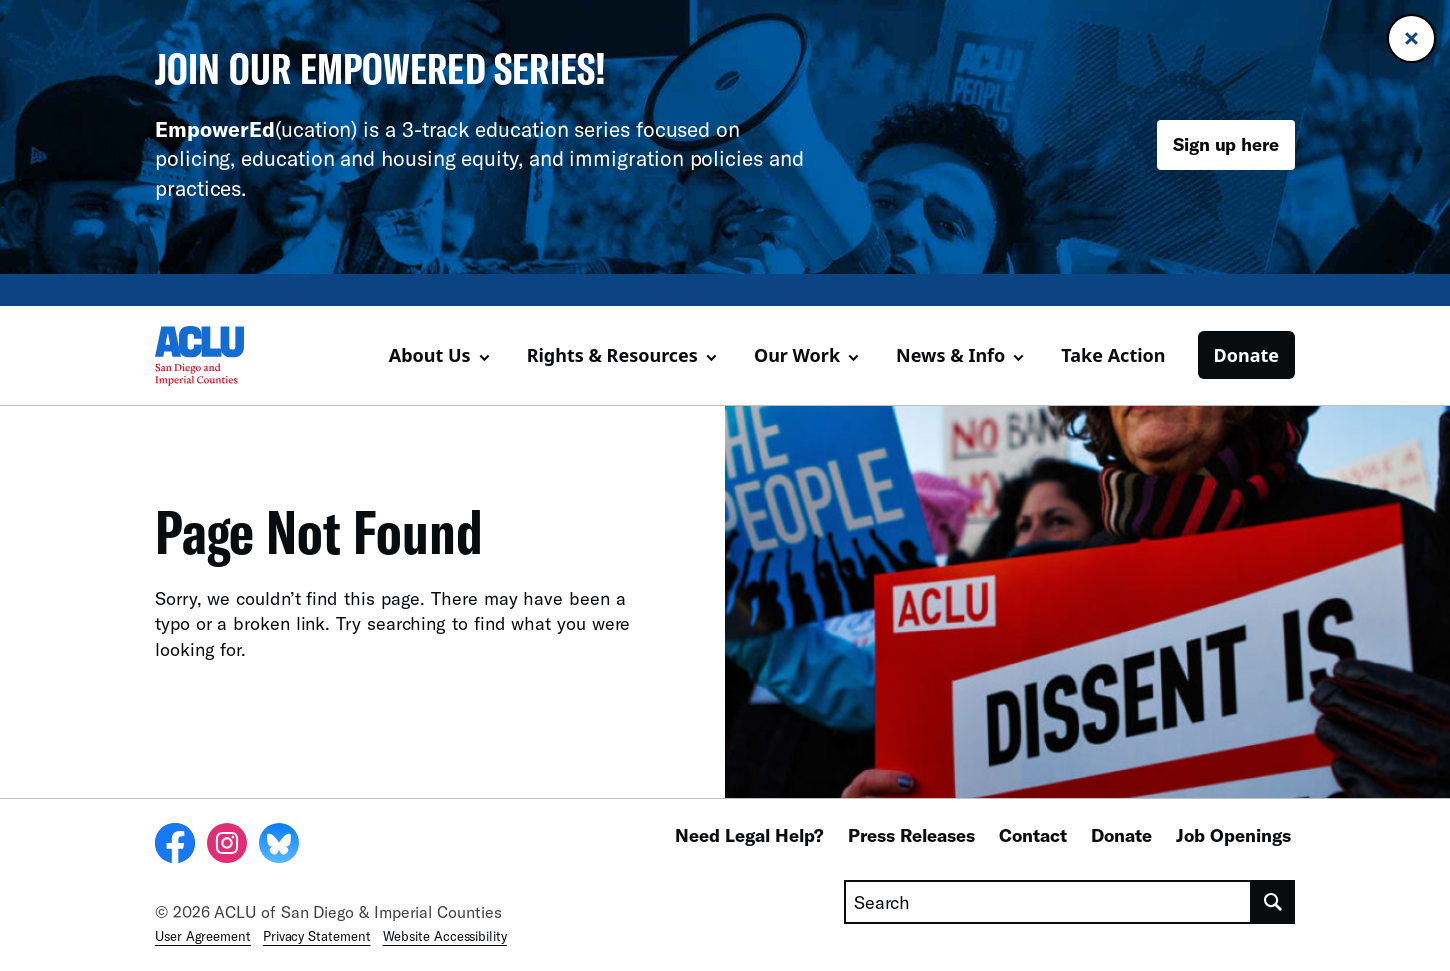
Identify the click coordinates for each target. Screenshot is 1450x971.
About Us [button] (430, 355)
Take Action (1113, 355)
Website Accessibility (445, 936)
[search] (1273, 902)
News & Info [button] (950, 355)
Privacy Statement (317, 936)
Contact (1033, 835)
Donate (1246, 355)
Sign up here (1226, 144)
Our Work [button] (797, 355)
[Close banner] (1411, 38)
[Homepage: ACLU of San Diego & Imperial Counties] (225, 356)
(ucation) (256, 128)
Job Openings (1233, 835)
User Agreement (203, 936)
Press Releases (911, 835)
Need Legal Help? (749, 835)
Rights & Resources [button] (612, 355)
